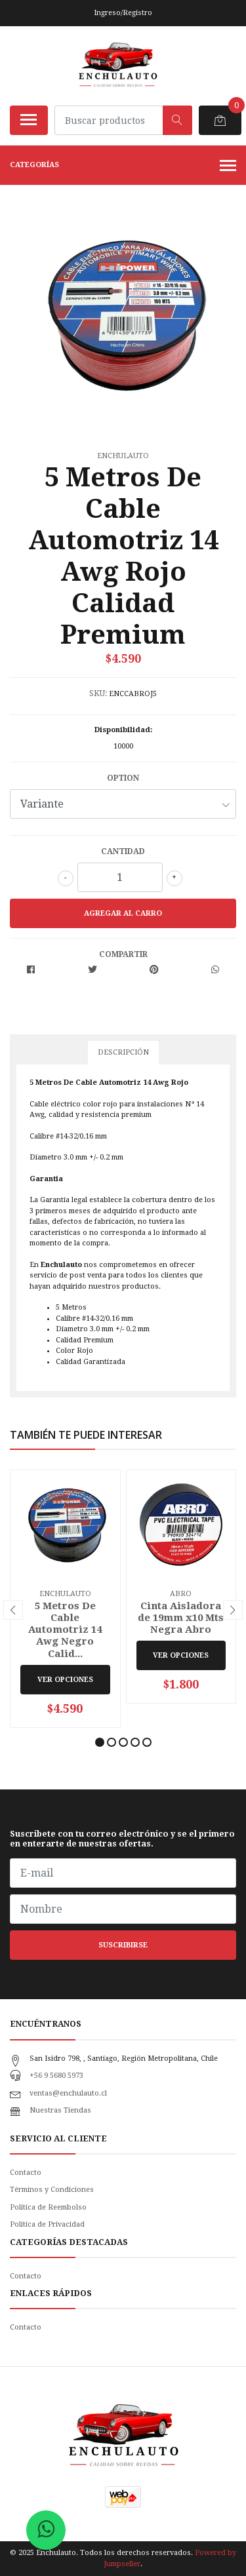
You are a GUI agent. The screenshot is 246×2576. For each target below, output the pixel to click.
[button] (100, 1742)
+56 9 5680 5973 (56, 2075)
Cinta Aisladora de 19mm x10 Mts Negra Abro (181, 1617)
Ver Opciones (65, 1679)
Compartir (123, 954)
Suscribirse (123, 1945)
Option (123, 778)
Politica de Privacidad (47, 2224)
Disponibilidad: (123, 730)
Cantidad (123, 851)
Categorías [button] (123, 166)
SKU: (98, 693)
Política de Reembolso (48, 2207)
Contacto (25, 2172)
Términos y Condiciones (52, 2189)
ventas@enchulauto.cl (68, 2093)
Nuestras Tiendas (60, 2110)
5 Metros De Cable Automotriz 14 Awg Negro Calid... (65, 1630)
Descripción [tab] (123, 1052)
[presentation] (13, 1610)
